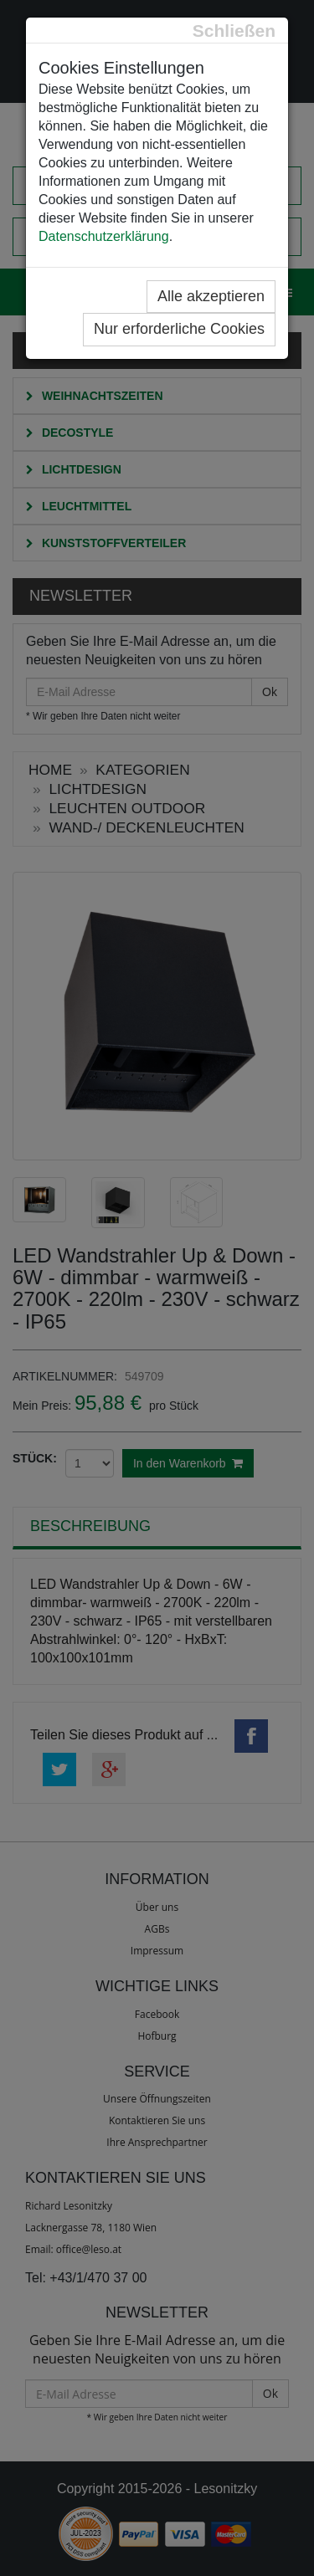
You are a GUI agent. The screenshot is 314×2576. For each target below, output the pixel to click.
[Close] (234, 30)
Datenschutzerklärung (104, 236)
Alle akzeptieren (211, 296)
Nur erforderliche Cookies (179, 328)
